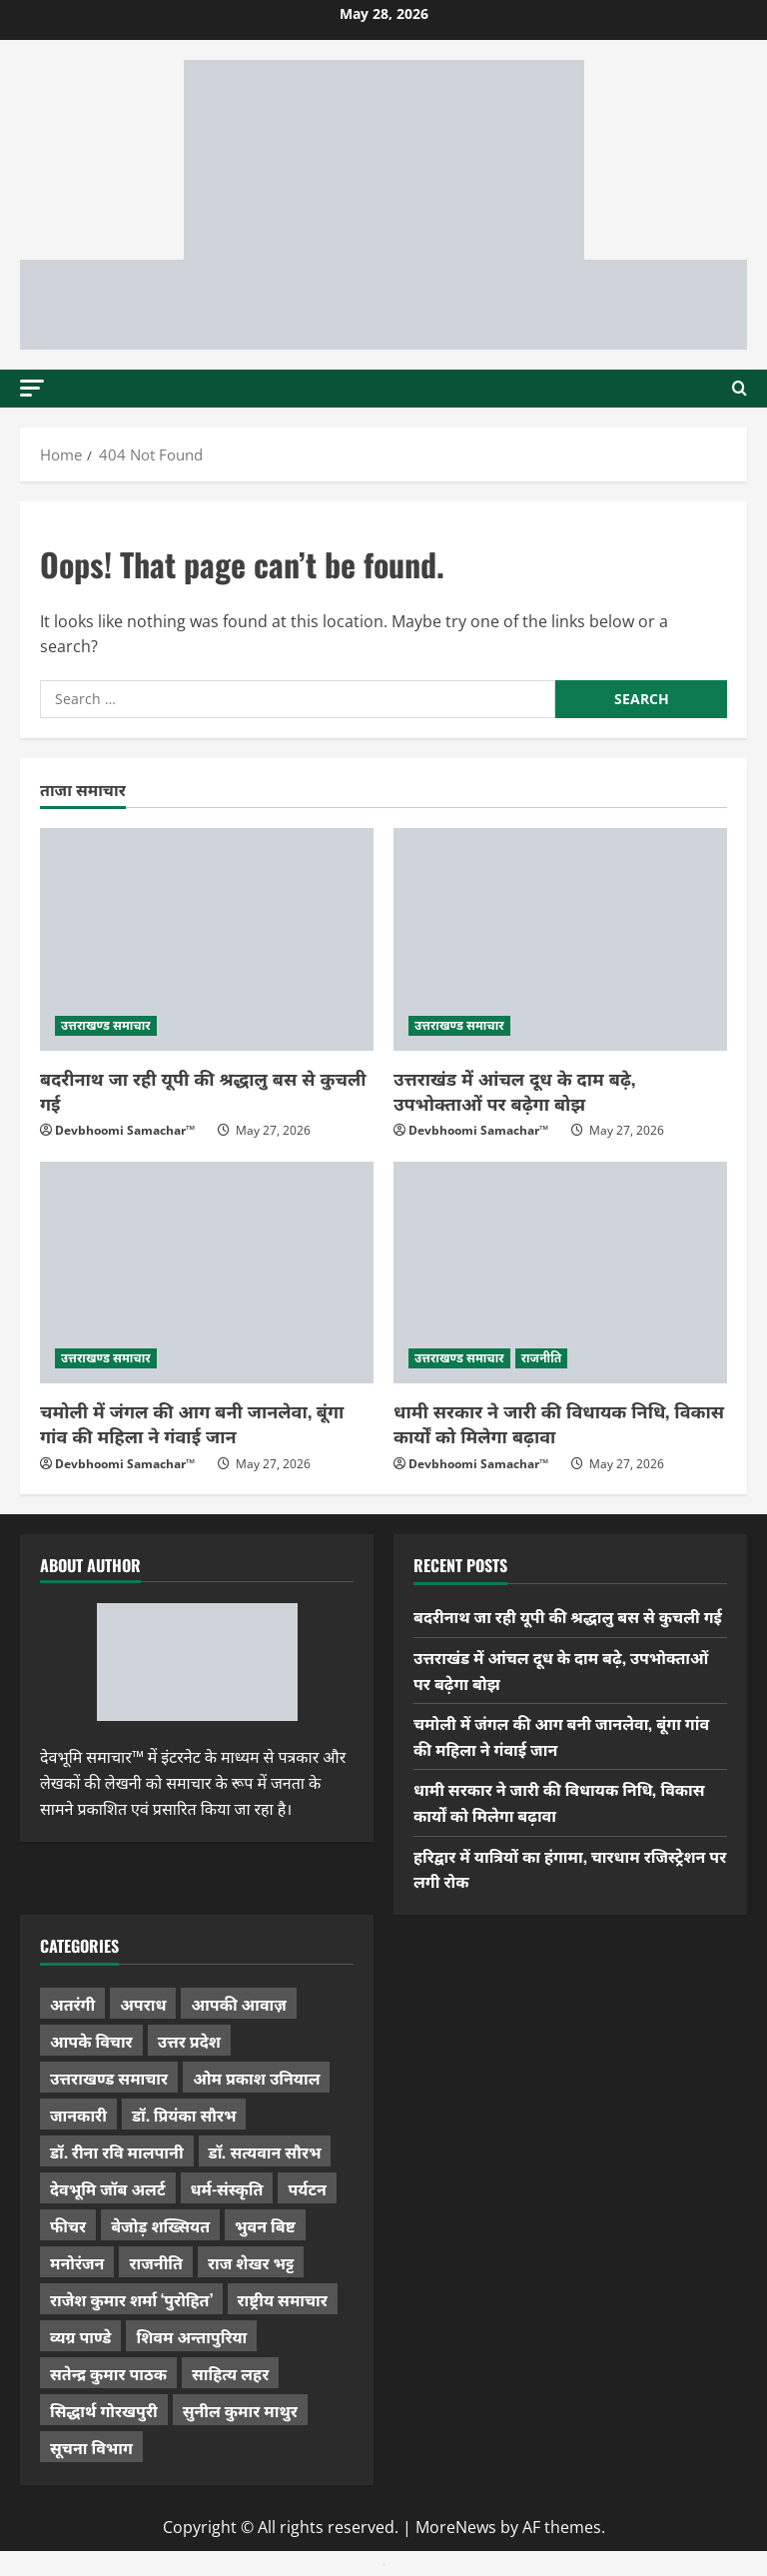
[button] (32, 387)
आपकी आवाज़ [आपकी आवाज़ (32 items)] (238, 2004)
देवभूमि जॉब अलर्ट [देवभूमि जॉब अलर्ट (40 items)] (108, 2188)
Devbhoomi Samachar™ (125, 1130)
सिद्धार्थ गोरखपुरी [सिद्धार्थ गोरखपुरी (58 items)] (104, 2410)
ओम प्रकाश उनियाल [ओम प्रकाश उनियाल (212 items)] (256, 2078)
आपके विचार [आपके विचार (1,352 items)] (91, 2041)
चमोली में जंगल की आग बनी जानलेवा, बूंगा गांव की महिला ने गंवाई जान (192, 1422)
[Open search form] (739, 389)
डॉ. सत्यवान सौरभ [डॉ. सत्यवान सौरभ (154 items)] (265, 2151)
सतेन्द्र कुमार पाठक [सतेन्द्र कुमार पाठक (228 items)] (108, 2373)
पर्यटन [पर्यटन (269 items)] (307, 2188)
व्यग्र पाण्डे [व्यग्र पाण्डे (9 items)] (80, 2336)
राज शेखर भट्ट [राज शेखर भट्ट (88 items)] (251, 2262)
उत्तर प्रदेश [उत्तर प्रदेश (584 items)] (189, 2041)
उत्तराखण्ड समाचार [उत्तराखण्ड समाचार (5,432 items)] (109, 2078)
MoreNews (455, 2527)
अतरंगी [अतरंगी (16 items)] (72, 2004)
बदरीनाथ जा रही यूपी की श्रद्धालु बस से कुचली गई (203, 1090)
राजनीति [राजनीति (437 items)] (156, 2262)
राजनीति (541, 1357)
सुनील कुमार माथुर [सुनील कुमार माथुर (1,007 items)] (240, 2410)
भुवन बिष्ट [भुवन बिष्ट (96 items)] (265, 2225)
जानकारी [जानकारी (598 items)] (78, 2115)
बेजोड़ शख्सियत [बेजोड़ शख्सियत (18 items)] (160, 2225)
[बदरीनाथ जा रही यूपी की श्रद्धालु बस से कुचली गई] (207, 939)
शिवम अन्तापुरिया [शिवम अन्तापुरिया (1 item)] (191, 2336)
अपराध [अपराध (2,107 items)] (143, 2004)
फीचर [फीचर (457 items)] (68, 2225)
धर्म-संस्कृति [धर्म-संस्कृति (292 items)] (227, 2188)
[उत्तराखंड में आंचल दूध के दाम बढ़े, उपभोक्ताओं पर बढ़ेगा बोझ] (560, 939)
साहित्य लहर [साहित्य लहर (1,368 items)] (230, 2373)
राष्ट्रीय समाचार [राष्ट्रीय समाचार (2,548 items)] (283, 2299)
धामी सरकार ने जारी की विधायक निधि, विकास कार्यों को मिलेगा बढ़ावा (558, 1422)
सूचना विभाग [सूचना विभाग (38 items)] (91, 2447)
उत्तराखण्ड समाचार (106, 1025)
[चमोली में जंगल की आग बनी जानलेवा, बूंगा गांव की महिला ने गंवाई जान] (207, 1273)
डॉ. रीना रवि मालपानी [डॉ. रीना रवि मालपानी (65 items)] (117, 2151)
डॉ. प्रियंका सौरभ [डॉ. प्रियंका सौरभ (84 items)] (184, 2115)
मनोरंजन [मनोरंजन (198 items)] (77, 2262)
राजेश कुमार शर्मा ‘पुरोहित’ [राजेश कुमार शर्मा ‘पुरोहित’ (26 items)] (131, 2299)
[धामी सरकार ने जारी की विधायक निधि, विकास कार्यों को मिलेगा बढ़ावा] (560, 1273)
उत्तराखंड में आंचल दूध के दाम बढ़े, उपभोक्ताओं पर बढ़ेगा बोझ (514, 1090)
